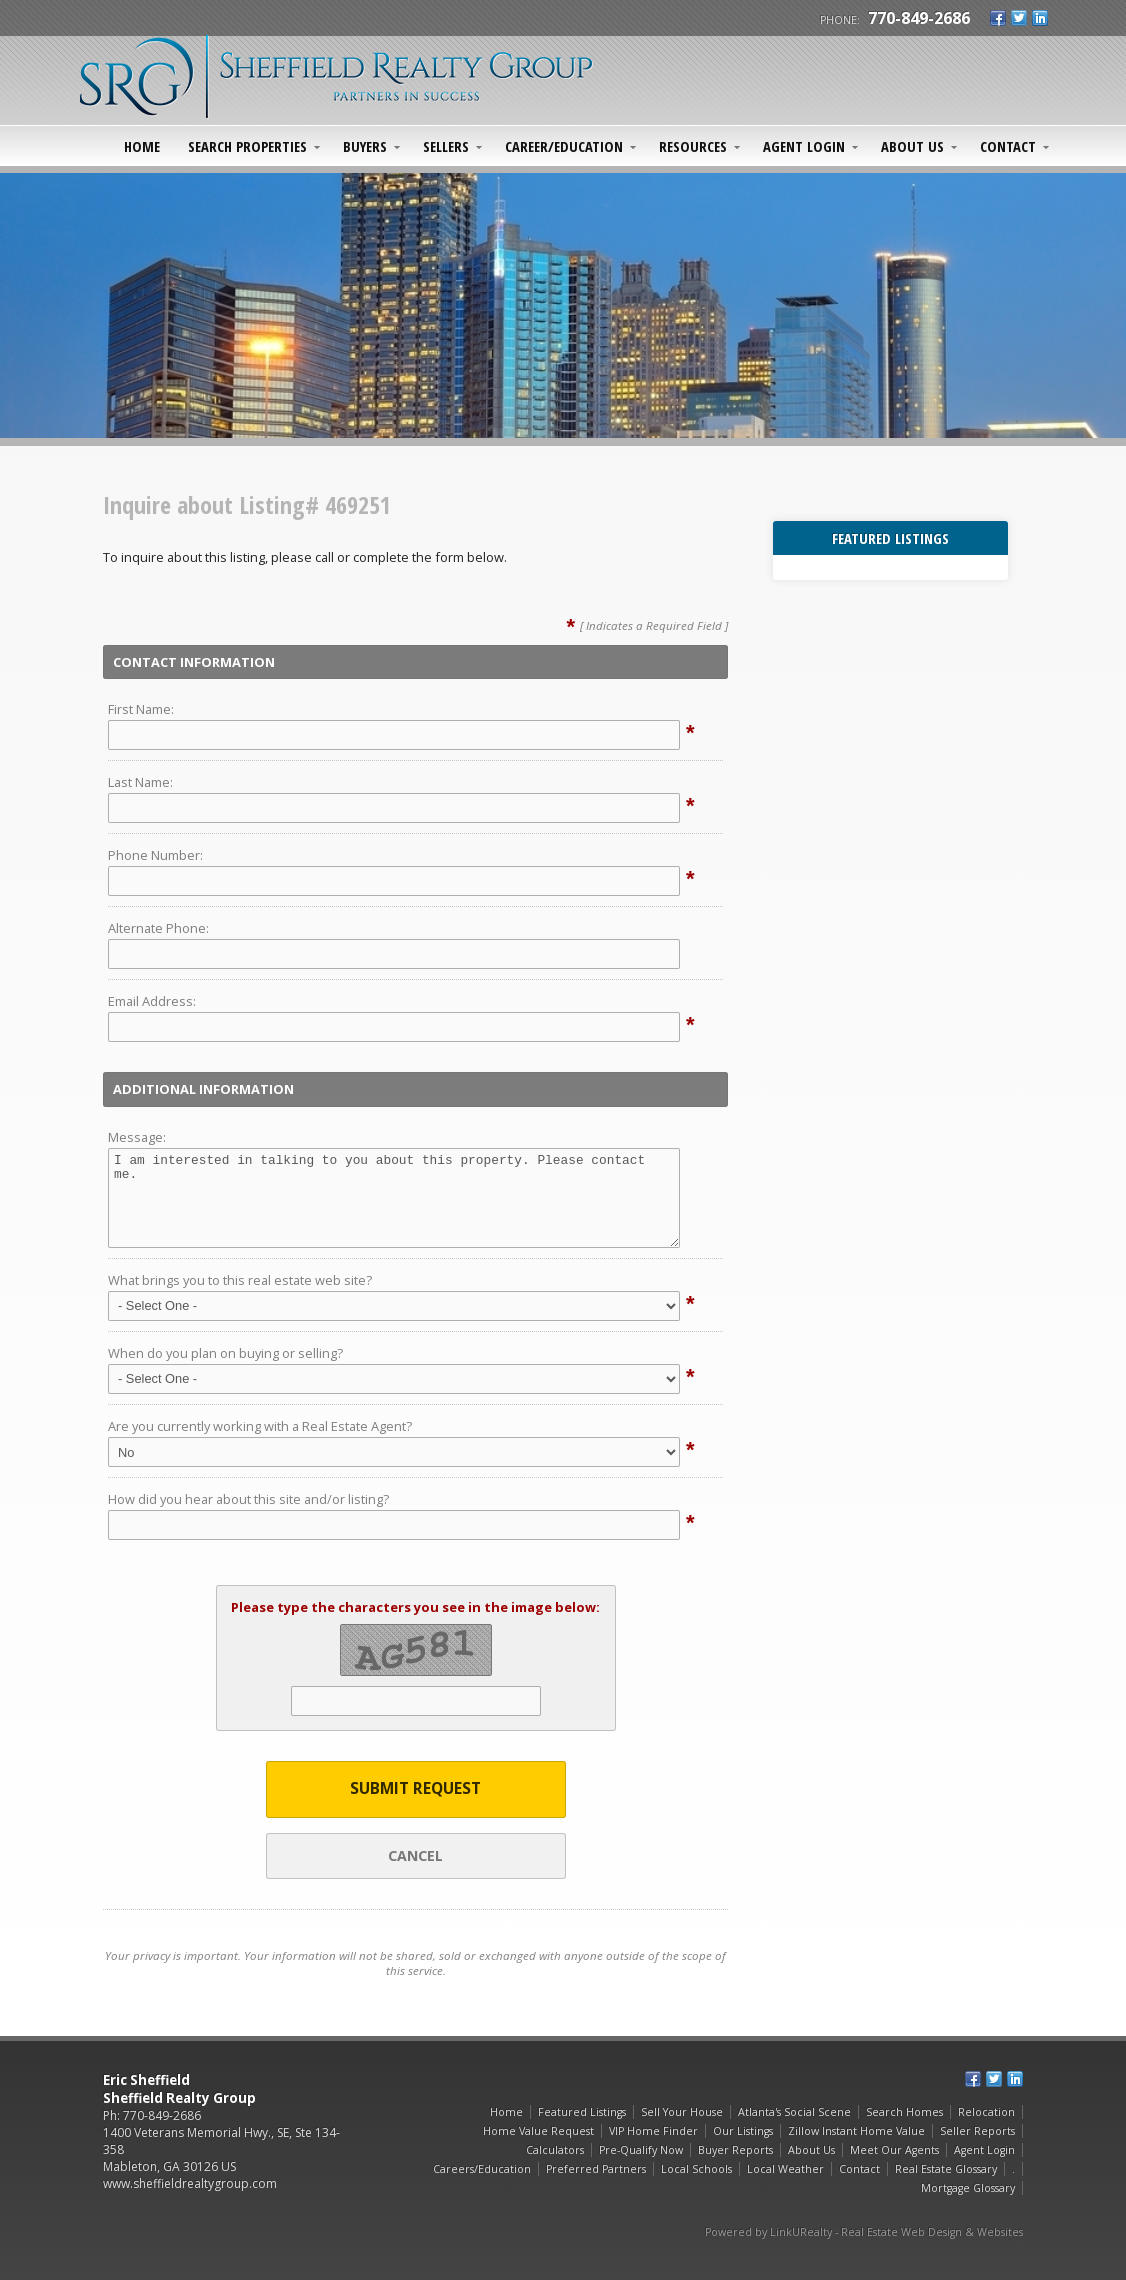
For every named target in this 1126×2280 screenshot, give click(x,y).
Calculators (555, 2150)
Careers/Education (482, 2169)
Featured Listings (582, 2112)
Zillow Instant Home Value (856, 2131)
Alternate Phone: (158, 928)
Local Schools (696, 2169)
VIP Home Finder (653, 2131)
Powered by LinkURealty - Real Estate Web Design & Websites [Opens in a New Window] (864, 2232)
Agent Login (804, 146)
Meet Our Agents (894, 2150)
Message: (137, 1137)
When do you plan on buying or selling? (225, 1353)
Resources (693, 146)
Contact (1008, 146)
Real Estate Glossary (946, 2169)
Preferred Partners (596, 2169)
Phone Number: (155, 855)
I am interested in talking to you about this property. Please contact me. (394, 1198)
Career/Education (564, 146)
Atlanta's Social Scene (794, 2112)
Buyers (365, 146)
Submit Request (415, 1788)
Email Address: (152, 1001)
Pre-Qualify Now (641, 2150)
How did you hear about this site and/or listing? (248, 1499)
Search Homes (904, 2112)
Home (142, 146)
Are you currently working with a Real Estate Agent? (260, 1426)
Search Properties (247, 146)
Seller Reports (977, 2131)
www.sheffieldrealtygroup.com (190, 2183)
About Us (912, 146)
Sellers (446, 146)
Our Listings (743, 2131)
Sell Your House (682, 2112)
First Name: (141, 709)
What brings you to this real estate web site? (240, 1280)
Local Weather (785, 2169)
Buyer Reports (735, 2150)
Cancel (415, 1855)
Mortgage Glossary (968, 2188)
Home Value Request (538, 2131)
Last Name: (140, 782)
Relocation (986, 2112)
